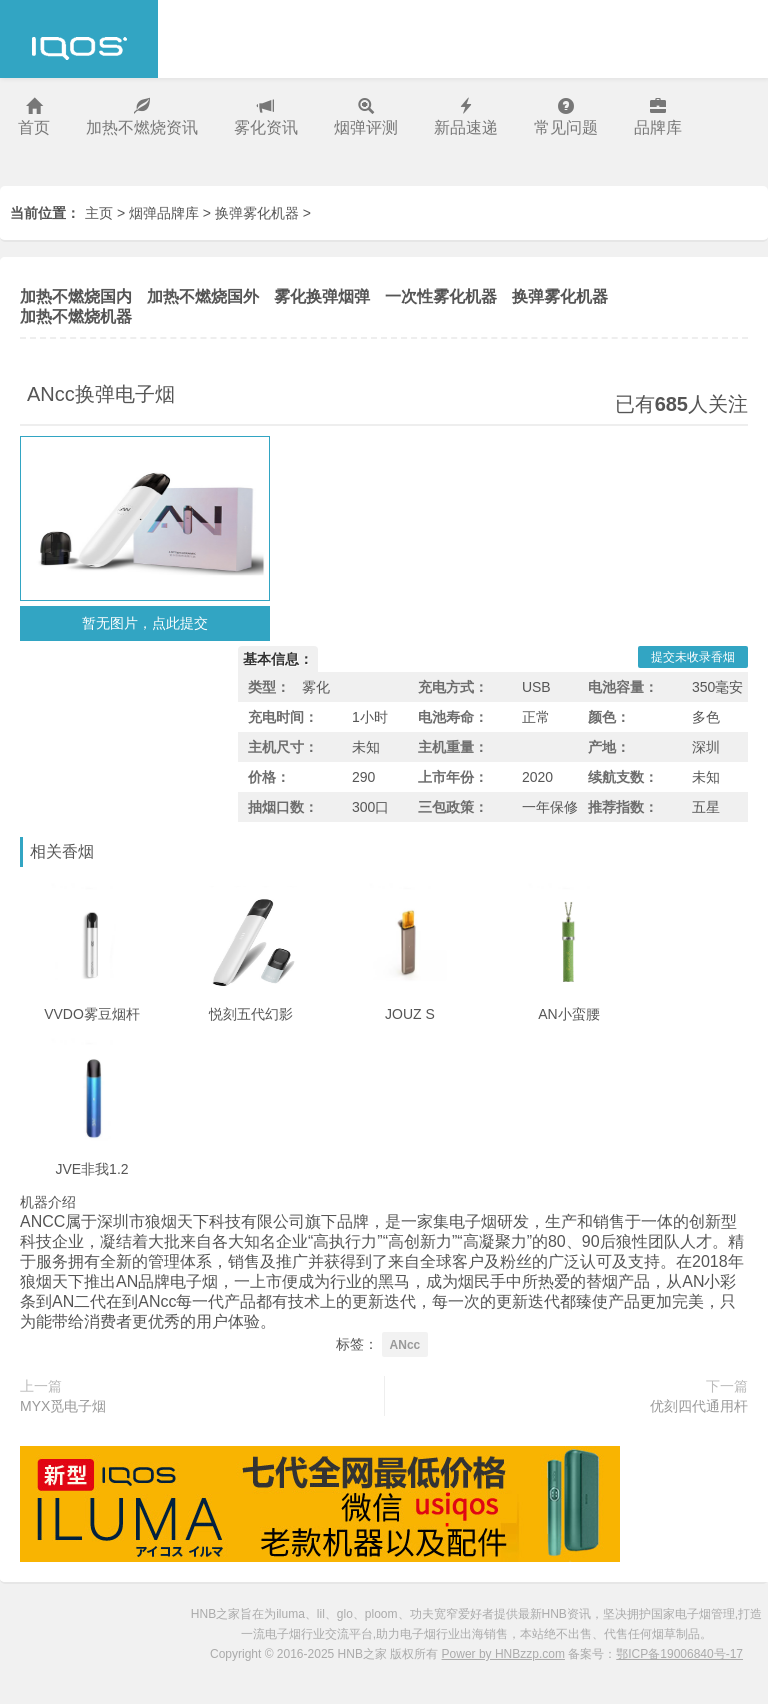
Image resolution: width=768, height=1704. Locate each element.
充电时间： (283, 717)
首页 (34, 117)
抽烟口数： (283, 807)
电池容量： (623, 687)
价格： (269, 777)
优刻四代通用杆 (699, 1406)
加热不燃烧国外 (203, 296)
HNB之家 (79, 39)
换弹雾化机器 (257, 213)
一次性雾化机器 (441, 296)
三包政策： (453, 807)
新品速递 (466, 117)
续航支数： (623, 777)
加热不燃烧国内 (76, 296)
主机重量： (453, 747)
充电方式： (453, 687)
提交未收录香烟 (693, 657)
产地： (609, 747)
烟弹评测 (366, 117)
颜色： (609, 717)
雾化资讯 (266, 117)
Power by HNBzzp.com (503, 1654)
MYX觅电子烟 (63, 1406)
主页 (99, 213)
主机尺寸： (283, 747)
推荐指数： (623, 807)
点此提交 (180, 623)
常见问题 (566, 117)
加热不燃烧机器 (76, 316)
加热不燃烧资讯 (142, 117)
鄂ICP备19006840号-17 (679, 1654)
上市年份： (453, 777)
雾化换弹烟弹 (322, 296)
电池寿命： (453, 717)
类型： (269, 687)
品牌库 (658, 117)
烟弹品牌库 (164, 213)
